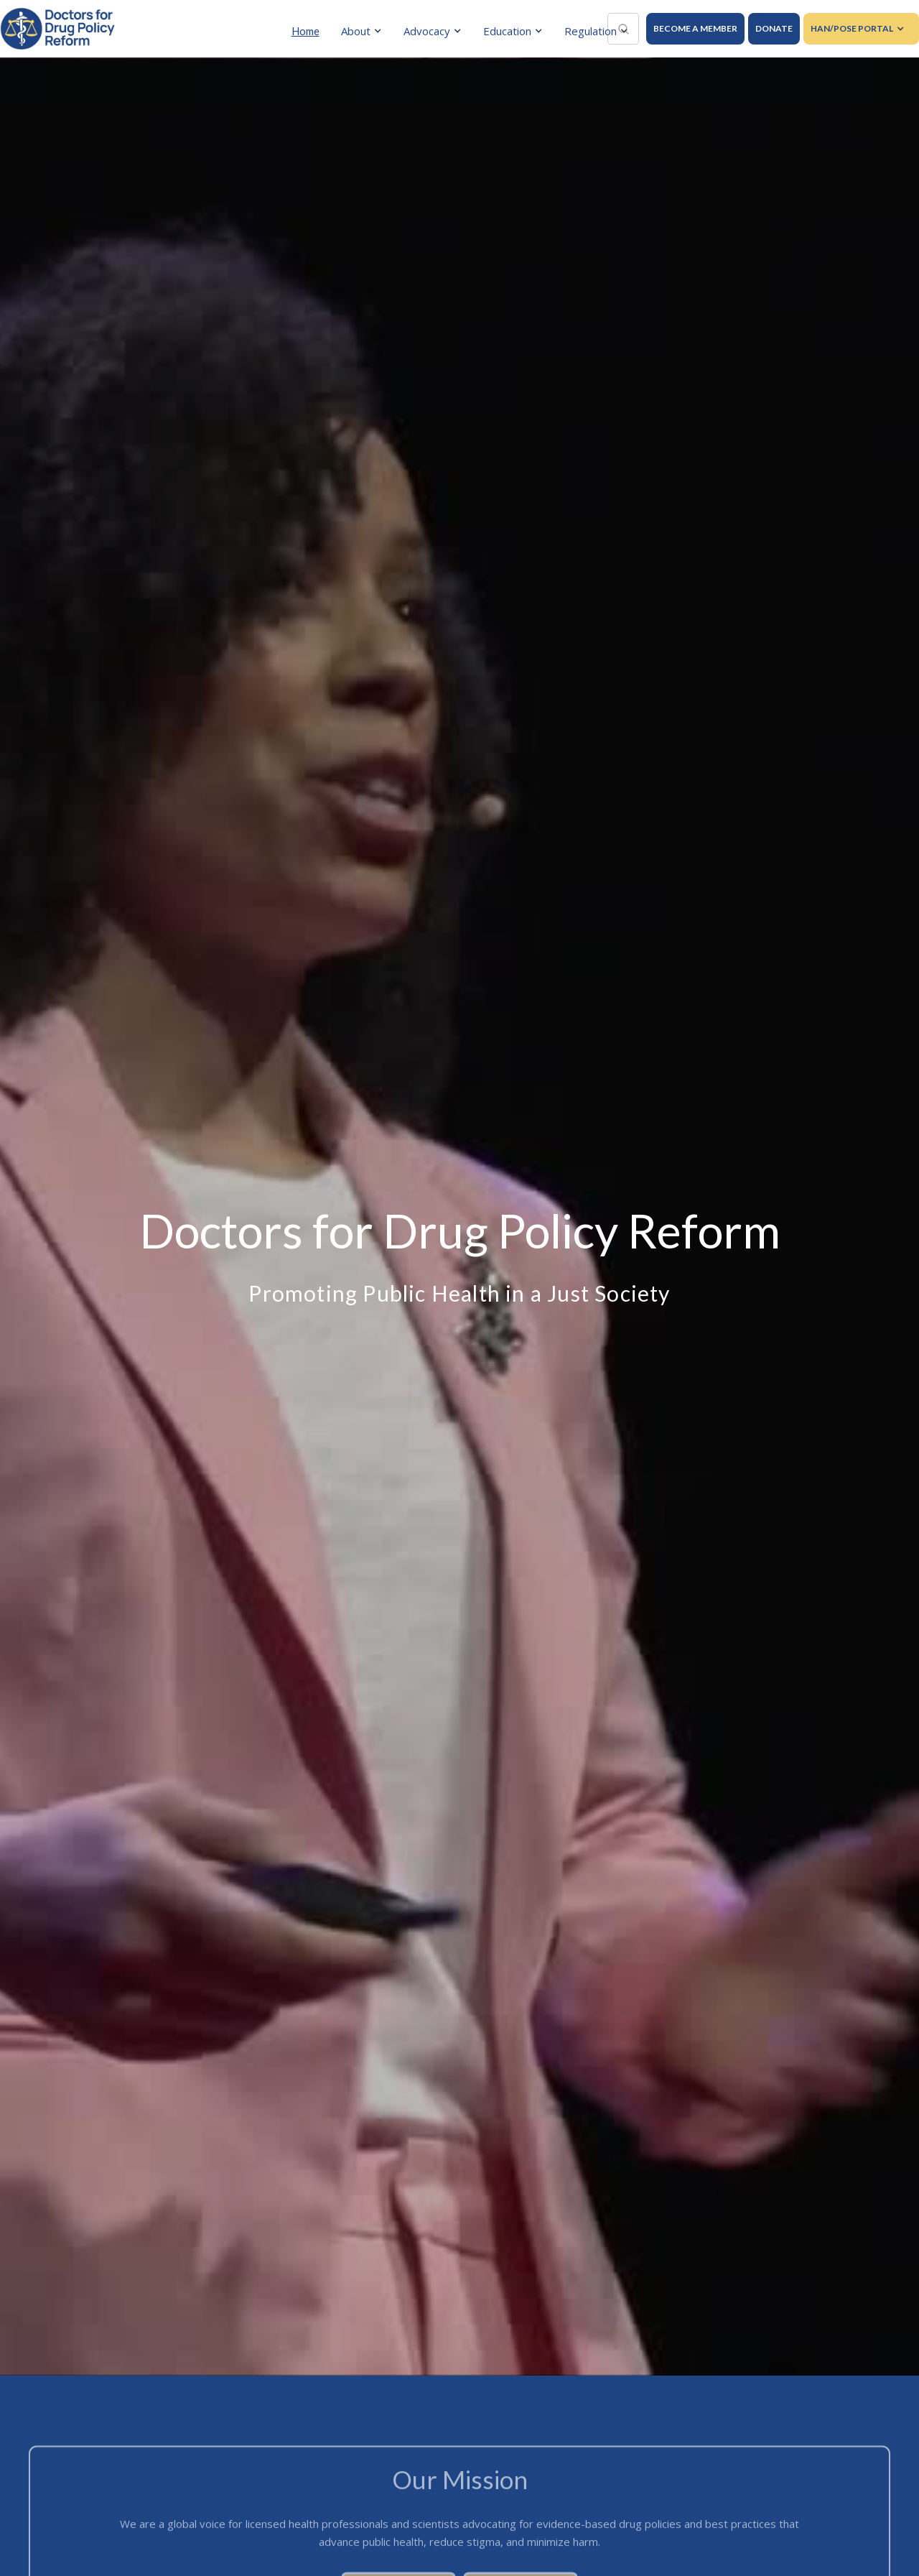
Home (305, 30)
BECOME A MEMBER (695, 28)
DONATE (774, 28)
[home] (57, 28)
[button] (365, 31)
